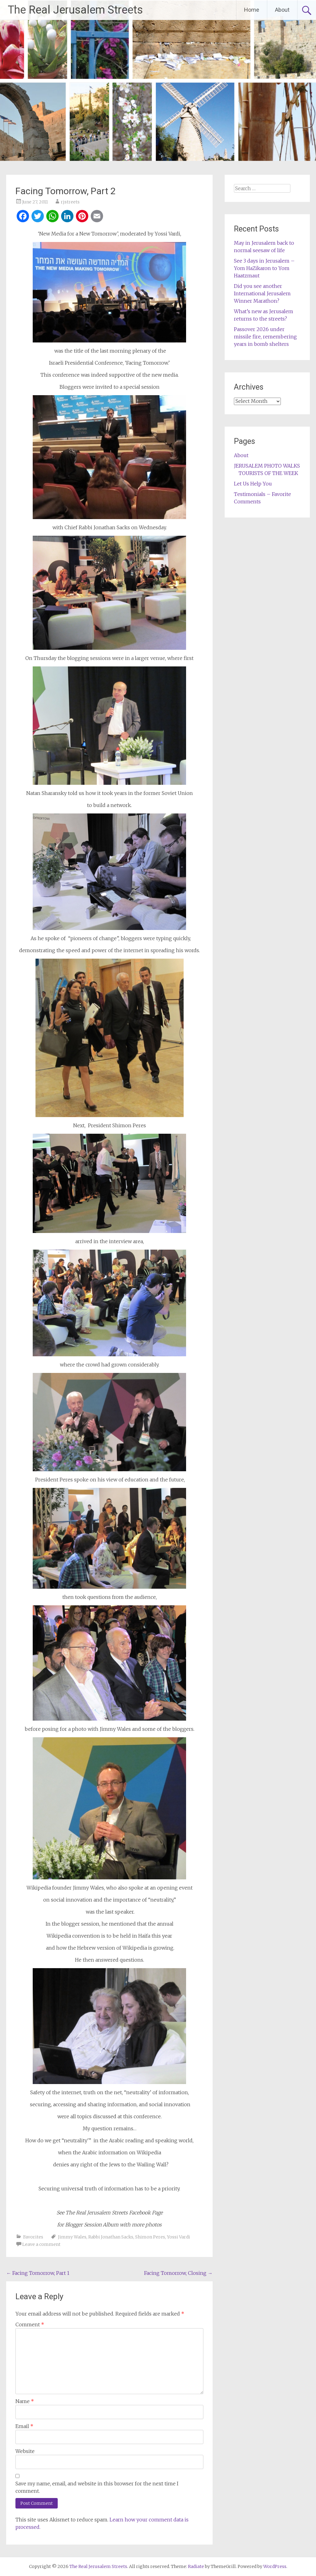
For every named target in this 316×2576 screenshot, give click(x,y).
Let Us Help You (253, 484)
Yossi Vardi (178, 2237)
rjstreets (70, 202)
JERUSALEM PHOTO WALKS (267, 466)
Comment (29, 2324)
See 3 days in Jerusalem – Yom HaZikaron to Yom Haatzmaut (264, 268)
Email (24, 2426)
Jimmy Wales (72, 2237)
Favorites (33, 2237)
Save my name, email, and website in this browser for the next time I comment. (96, 2487)
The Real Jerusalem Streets (75, 9)
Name (24, 2401)
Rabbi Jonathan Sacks (110, 2237)
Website (25, 2451)
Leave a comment (41, 2244)
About (282, 9)
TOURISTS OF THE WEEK (268, 473)
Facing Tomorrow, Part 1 (37, 2273)
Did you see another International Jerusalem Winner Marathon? (262, 293)
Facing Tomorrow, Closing (178, 2273)
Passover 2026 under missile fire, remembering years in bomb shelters (265, 336)
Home (251, 9)
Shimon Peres (150, 2237)
